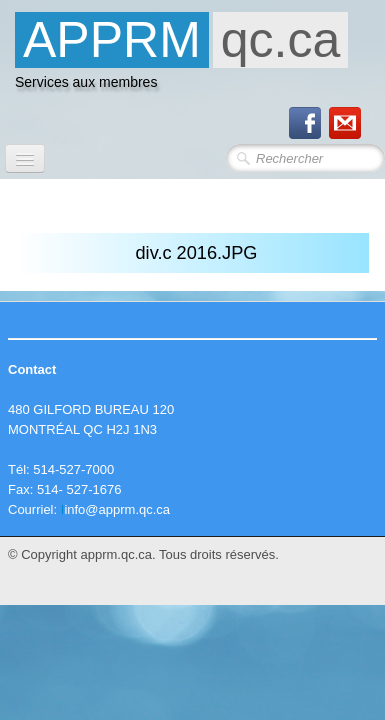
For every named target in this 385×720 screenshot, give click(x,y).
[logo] (181, 56)
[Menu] (25, 158)
